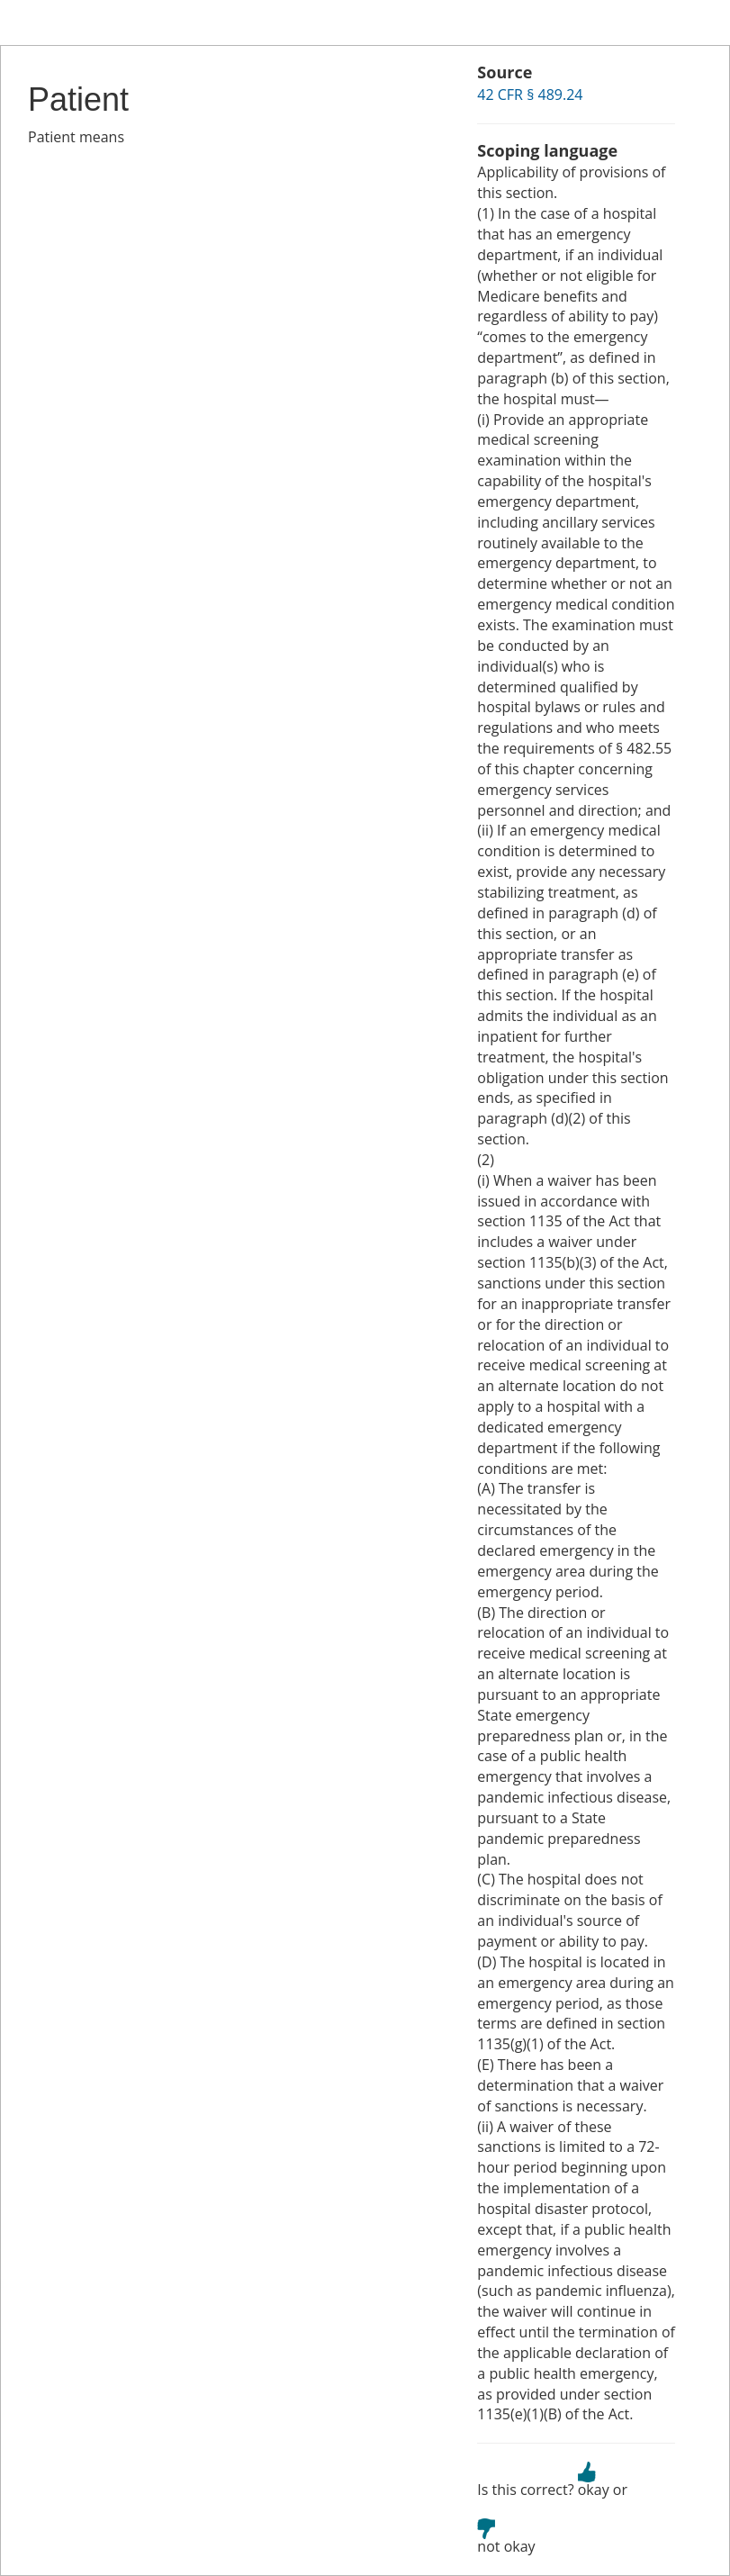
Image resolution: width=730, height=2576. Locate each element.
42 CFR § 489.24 (529, 94)
